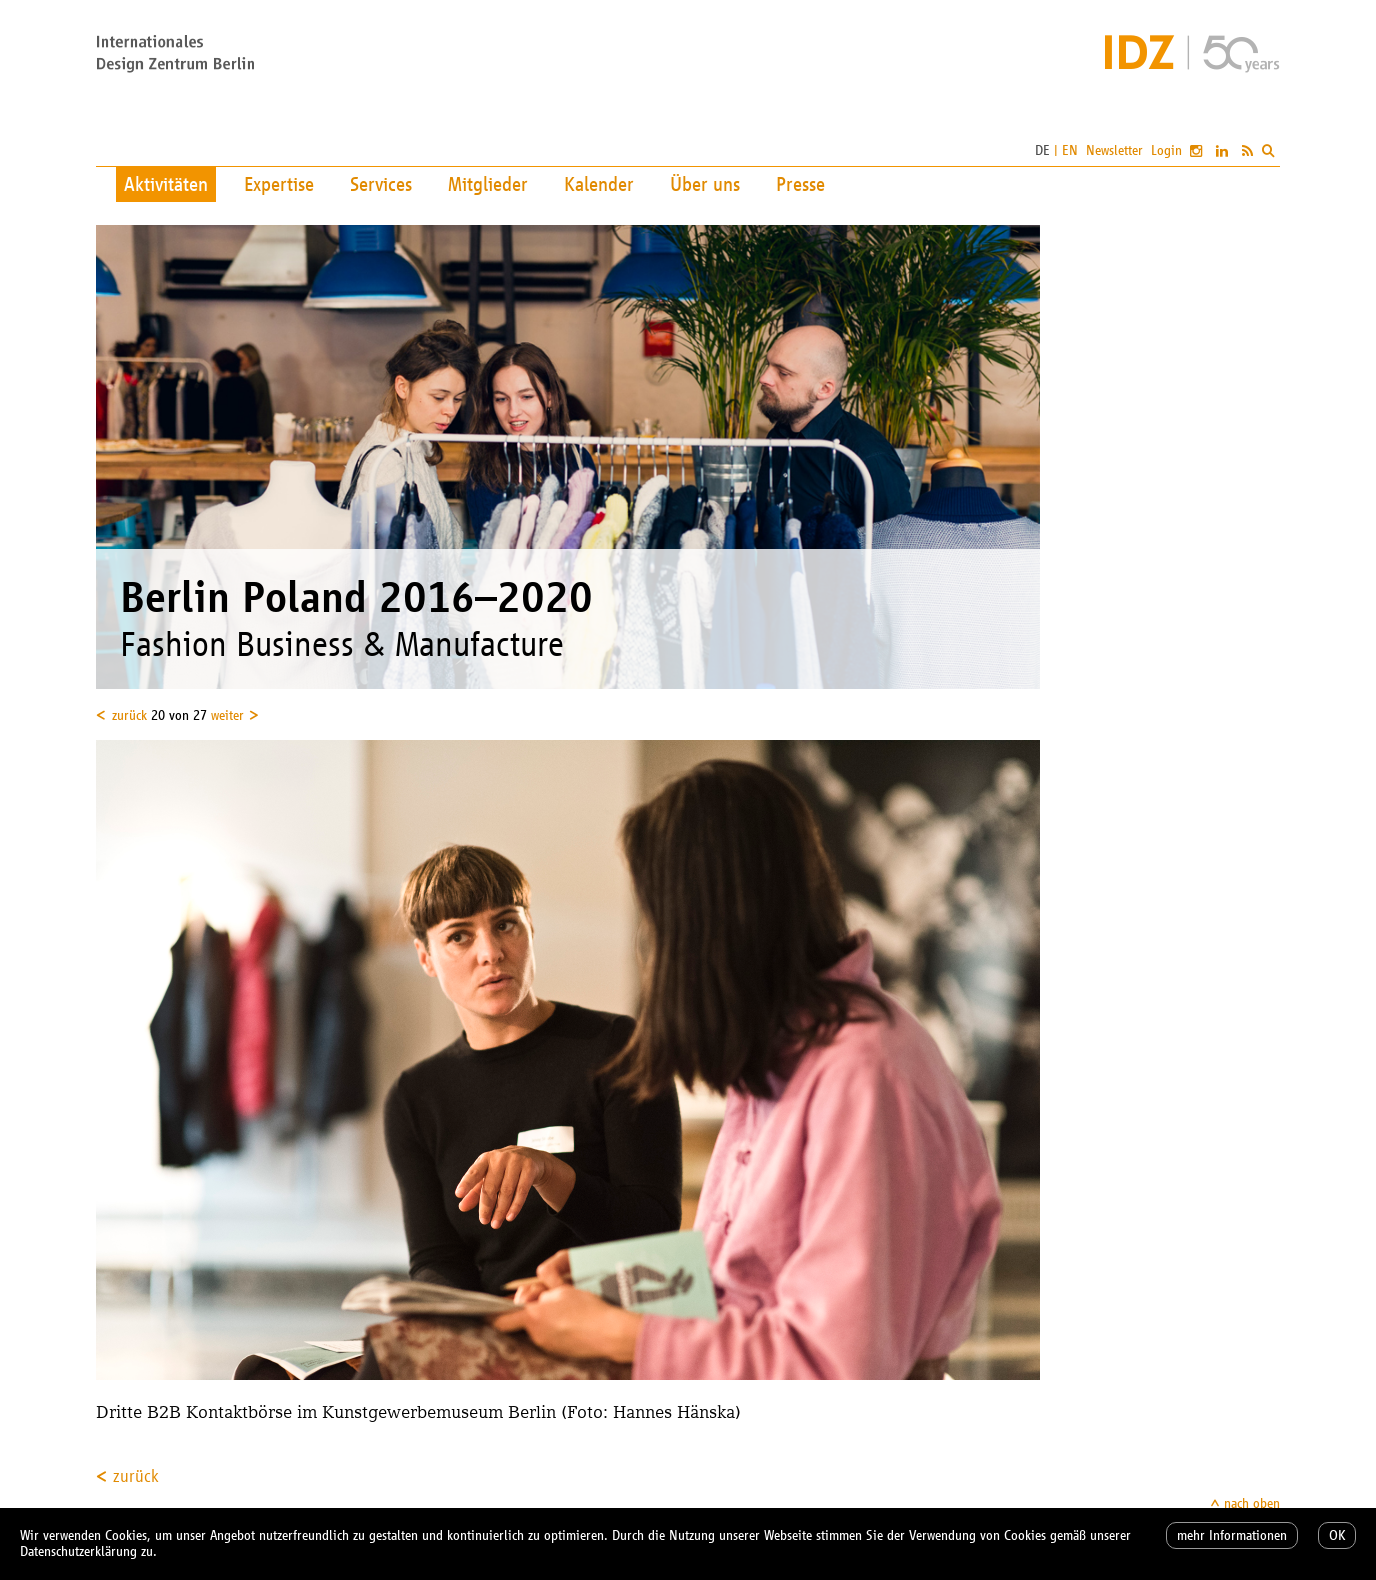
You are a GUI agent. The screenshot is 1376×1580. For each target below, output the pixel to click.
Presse (800, 184)
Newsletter (1114, 150)
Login (1166, 150)
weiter (227, 715)
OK (1337, 1535)
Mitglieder (488, 184)
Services (381, 184)
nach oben (1252, 1503)
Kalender (599, 184)
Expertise (279, 184)
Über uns (705, 184)
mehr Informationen (1232, 1535)
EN (1070, 150)
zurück (129, 715)
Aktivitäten (166, 184)
